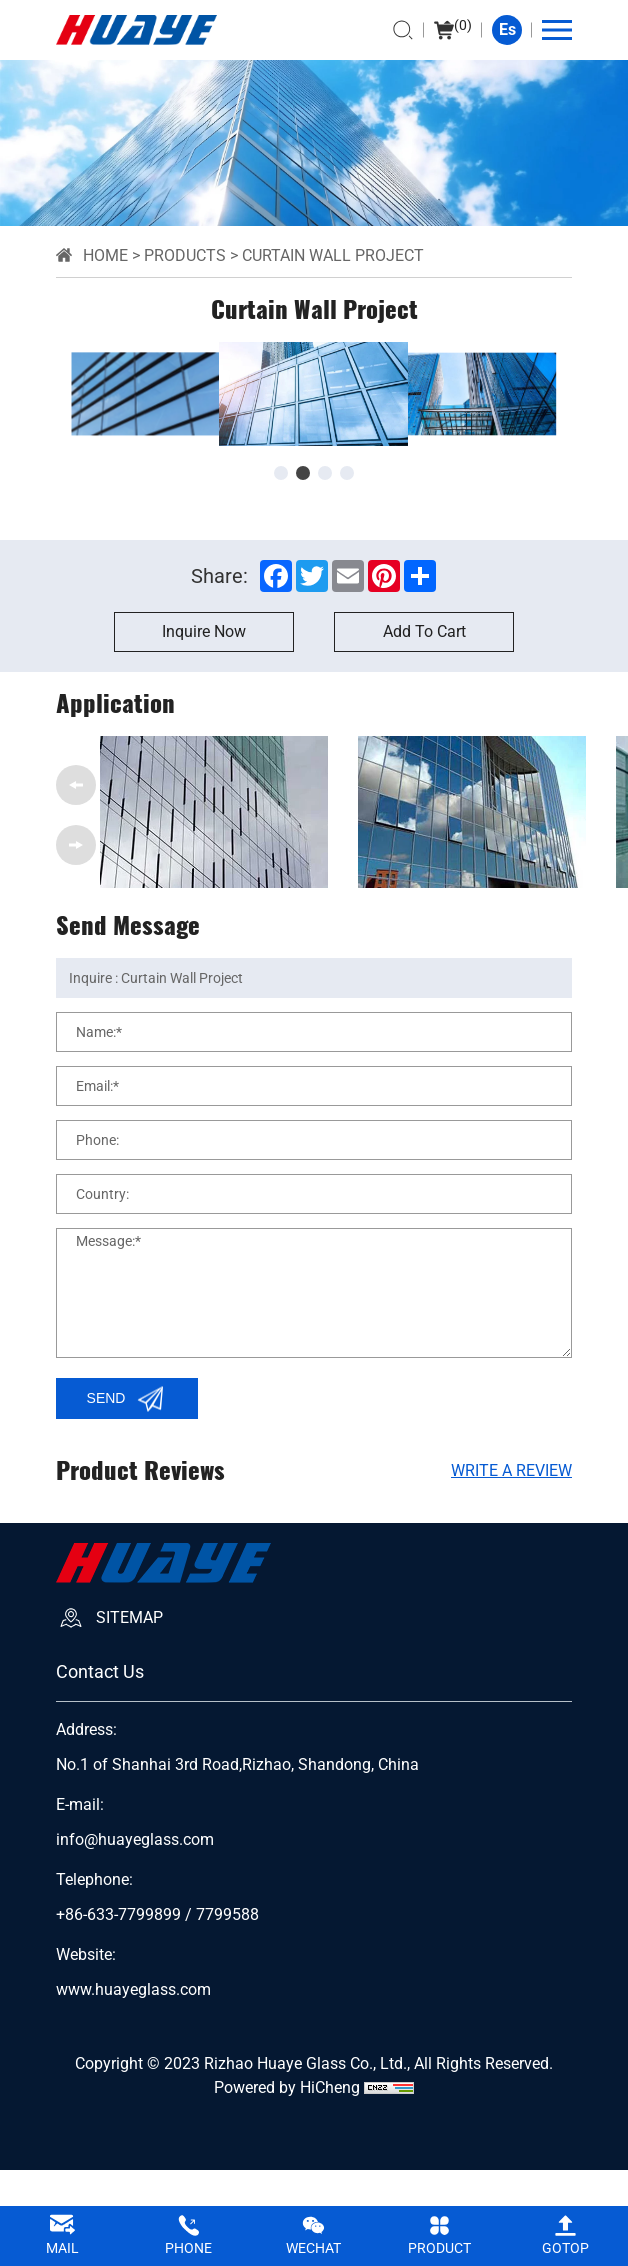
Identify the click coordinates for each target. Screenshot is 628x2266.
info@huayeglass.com (135, 1840)
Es (507, 29)
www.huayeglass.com (133, 1990)
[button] (281, 473)
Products (185, 255)
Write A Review (511, 1470)
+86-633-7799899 (118, 1915)
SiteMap (129, 1617)
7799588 (227, 1915)
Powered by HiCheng (287, 2087)
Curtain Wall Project (333, 255)
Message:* (108, 1241)
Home (105, 255)
